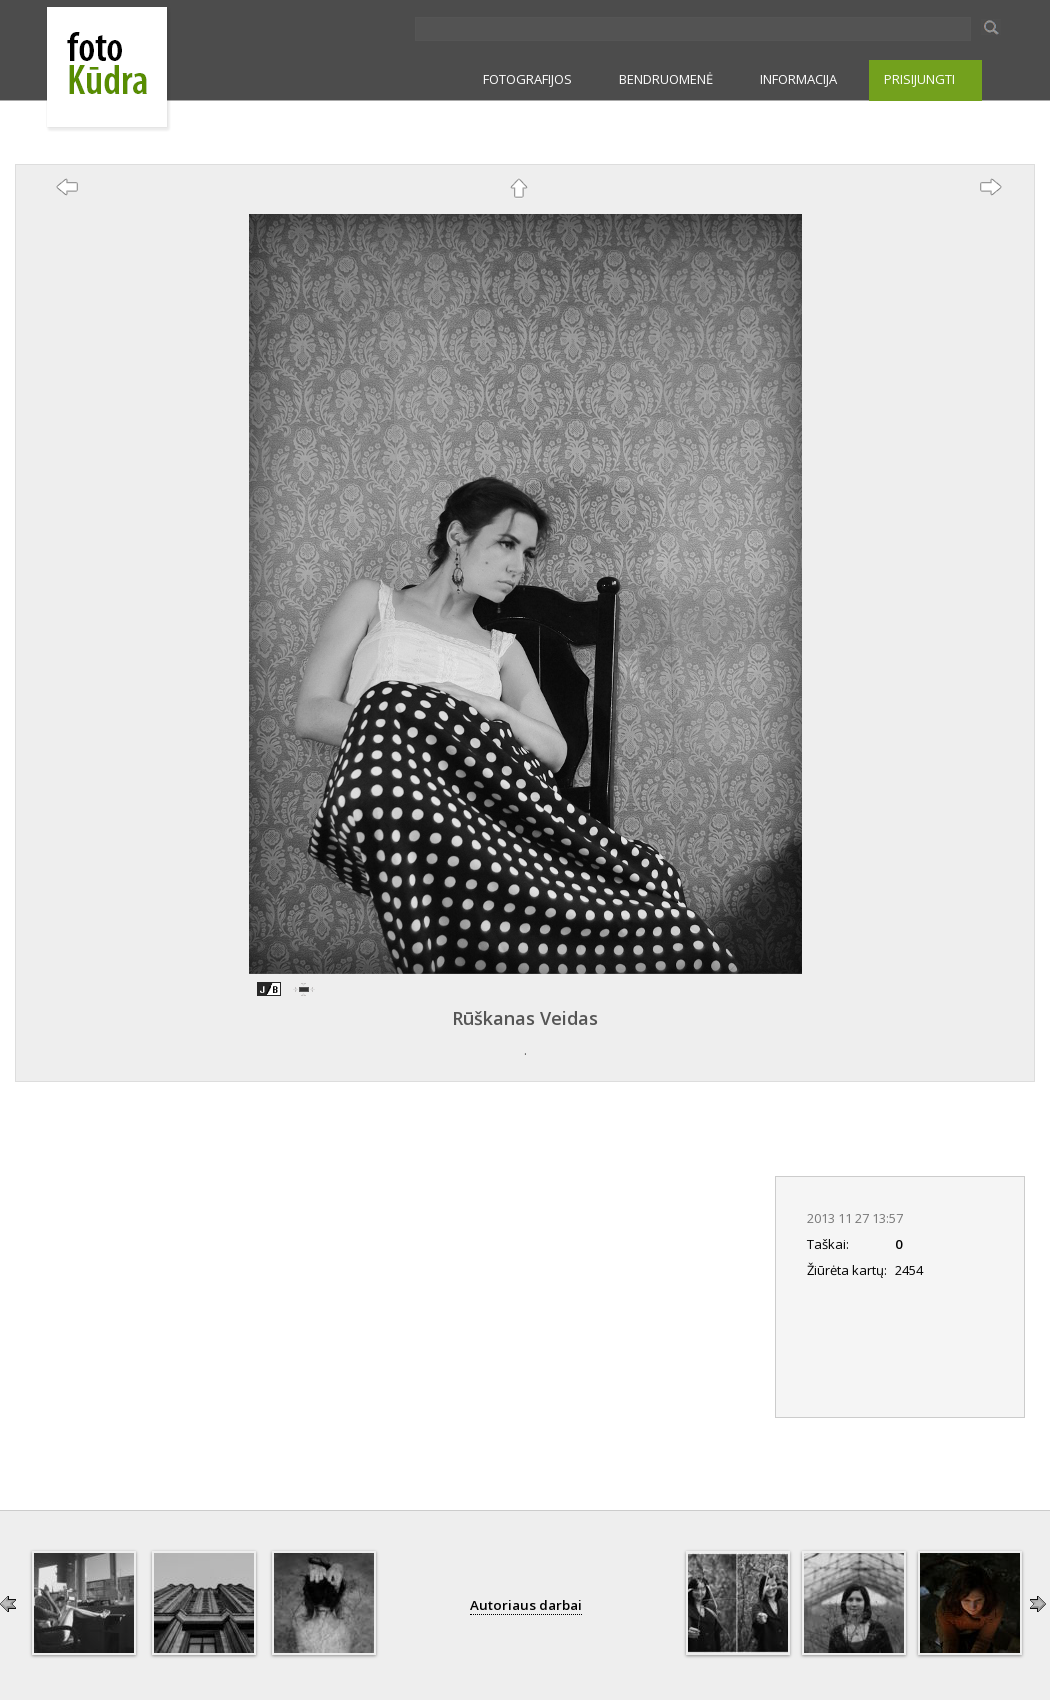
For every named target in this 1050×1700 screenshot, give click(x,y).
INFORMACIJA (798, 79)
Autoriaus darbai (526, 1605)
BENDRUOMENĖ (666, 79)
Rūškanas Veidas (525, 1018)
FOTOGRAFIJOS (527, 79)
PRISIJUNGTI (919, 79)
